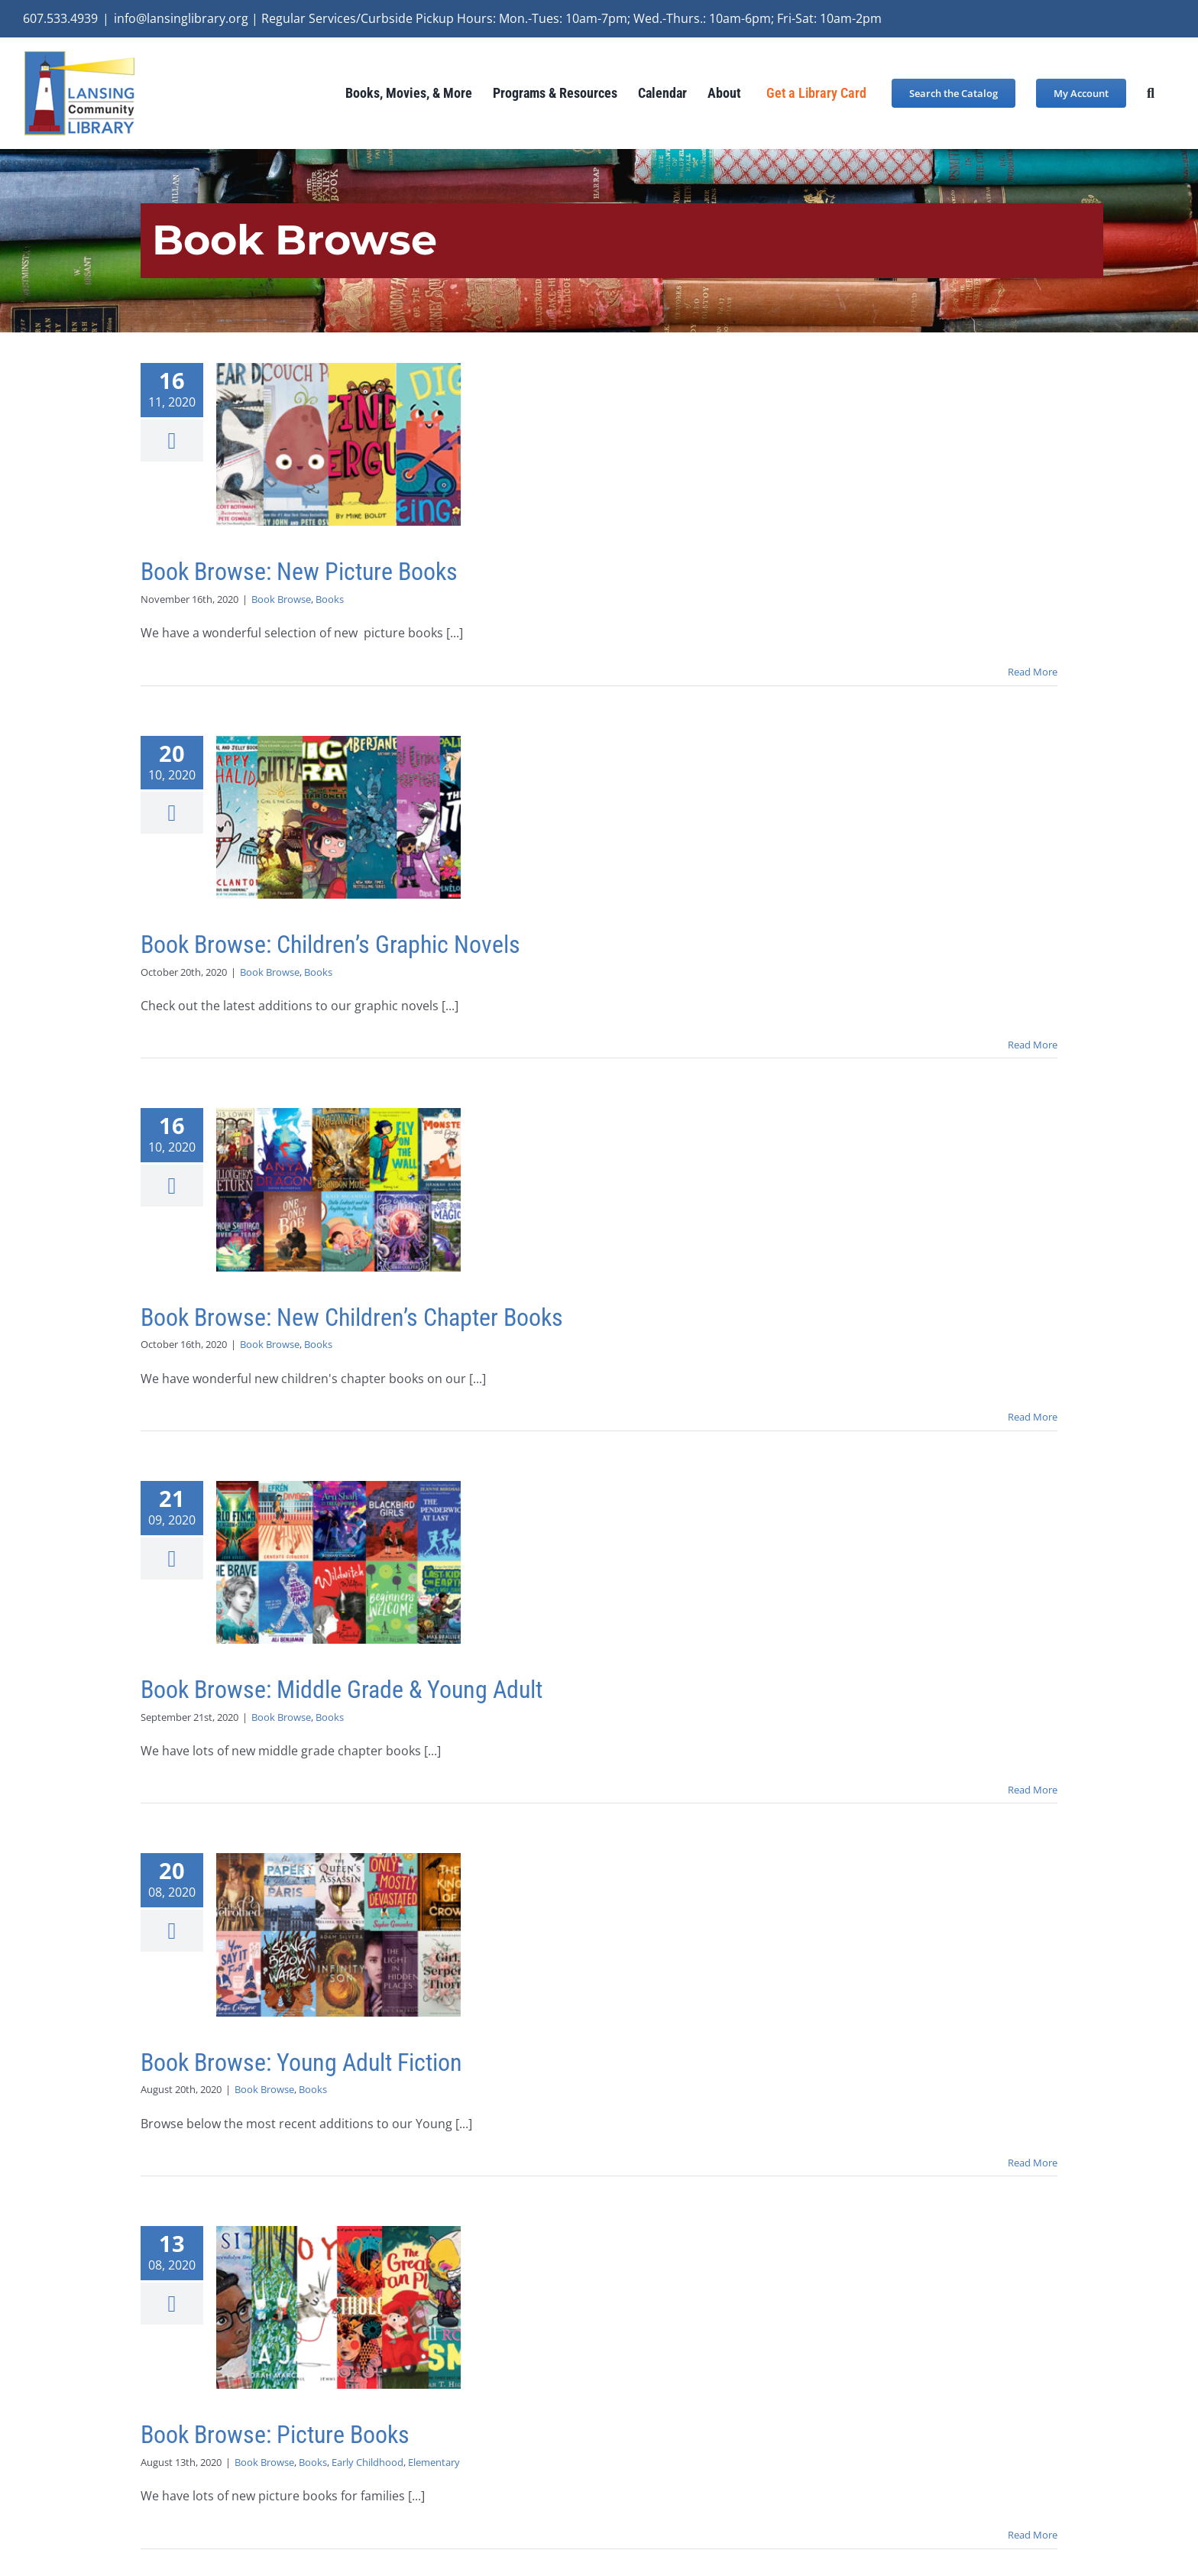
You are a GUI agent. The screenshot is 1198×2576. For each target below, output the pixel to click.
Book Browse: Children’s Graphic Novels (330, 944)
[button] (1150, 92)
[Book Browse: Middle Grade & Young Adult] (338, 1562)
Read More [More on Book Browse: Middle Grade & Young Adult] (1032, 1790)
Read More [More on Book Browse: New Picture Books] (1032, 672)
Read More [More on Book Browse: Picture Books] (1032, 2535)
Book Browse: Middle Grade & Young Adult (341, 1689)
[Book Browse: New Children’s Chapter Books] (338, 1189)
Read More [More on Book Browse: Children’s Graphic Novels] (1032, 1044)
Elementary (434, 2462)
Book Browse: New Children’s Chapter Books (352, 1317)
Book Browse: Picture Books (275, 2434)
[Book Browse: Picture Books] (338, 2307)
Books (330, 599)
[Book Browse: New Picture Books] (338, 444)
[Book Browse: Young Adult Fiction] (338, 1934)
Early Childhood (367, 2462)
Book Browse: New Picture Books (299, 571)
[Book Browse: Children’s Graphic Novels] (338, 817)
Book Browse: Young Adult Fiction (301, 2062)
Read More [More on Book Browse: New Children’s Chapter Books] (1032, 1417)
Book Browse (281, 599)
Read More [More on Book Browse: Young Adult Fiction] (1032, 2162)
